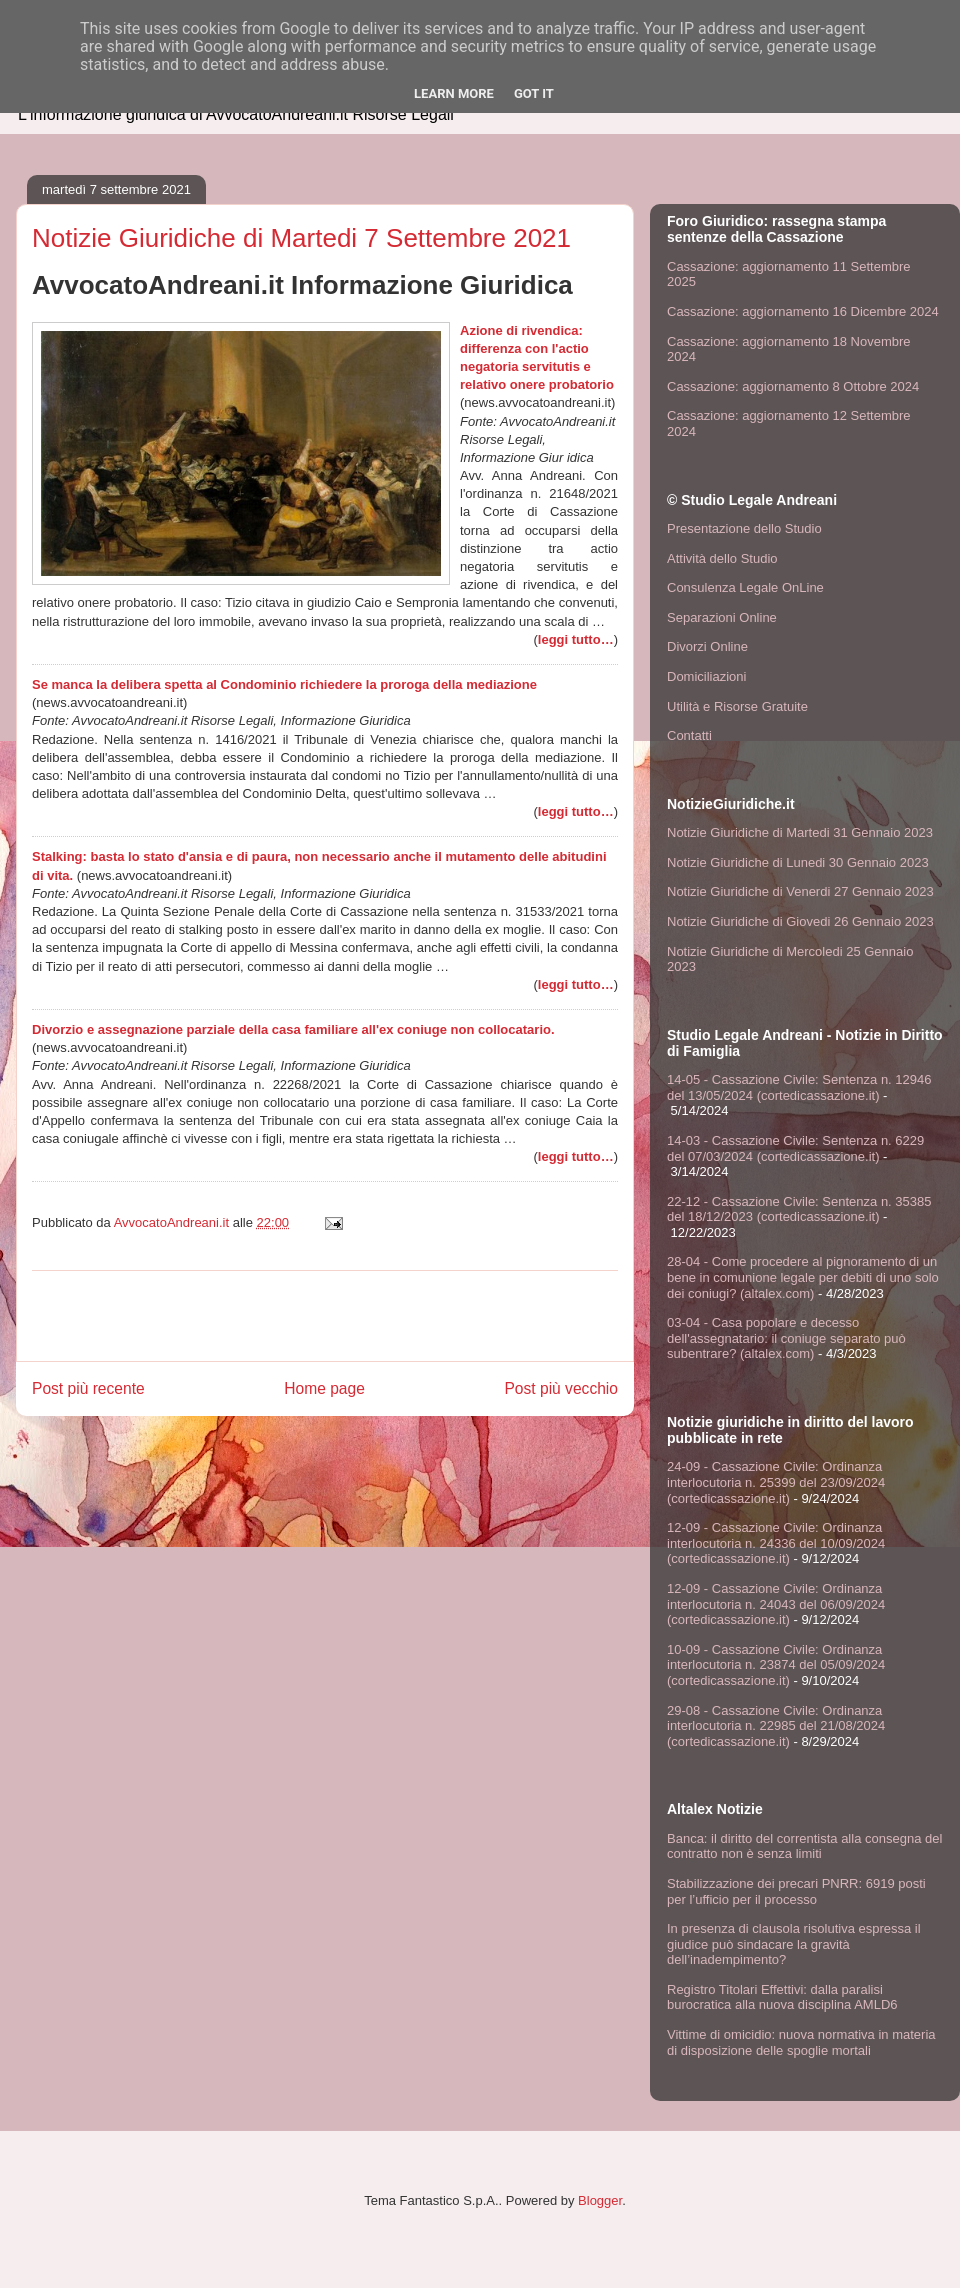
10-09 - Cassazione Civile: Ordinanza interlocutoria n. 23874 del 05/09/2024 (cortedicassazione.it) (776, 1665)
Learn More (454, 93)
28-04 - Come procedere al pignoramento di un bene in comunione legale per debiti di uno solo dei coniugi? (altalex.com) (803, 1277)
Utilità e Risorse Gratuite (737, 706)
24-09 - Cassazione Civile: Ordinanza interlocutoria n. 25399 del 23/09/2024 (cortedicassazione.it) (776, 1482)
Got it (534, 93)
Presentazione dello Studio (744, 528)
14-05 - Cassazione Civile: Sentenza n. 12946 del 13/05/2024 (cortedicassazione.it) (799, 1087)
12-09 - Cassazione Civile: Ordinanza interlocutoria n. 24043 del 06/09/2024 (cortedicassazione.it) (776, 1604)
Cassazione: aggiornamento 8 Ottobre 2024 (793, 386)
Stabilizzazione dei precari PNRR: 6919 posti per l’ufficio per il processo (796, 1891)
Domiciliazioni (706, 676)
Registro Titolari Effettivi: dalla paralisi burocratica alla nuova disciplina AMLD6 (782, 1997)
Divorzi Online (707, 646)
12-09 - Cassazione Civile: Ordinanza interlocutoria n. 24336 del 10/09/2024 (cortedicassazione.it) (776, 1543)
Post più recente (88, 1388)
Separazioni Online (722, 617)
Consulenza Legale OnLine (745, 587)
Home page (324, 1388)
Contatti (689, 735)
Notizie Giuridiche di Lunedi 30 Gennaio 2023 (798, 862)
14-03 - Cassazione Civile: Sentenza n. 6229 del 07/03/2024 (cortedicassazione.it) (795, 1148)
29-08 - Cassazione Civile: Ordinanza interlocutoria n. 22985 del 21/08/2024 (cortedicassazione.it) (776, 1726)
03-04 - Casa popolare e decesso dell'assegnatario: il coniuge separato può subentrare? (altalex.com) (786, 1338)
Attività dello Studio (722, 558)
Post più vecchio (561, 1388)
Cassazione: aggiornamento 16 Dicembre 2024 (803, 311)
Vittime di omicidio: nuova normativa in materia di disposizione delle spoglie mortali (801, 2042)
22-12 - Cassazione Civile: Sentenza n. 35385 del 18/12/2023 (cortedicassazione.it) (799, 1209)
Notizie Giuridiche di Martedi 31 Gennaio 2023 (800, 832)
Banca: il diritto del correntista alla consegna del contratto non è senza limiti (804, 1846)
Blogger (600, 2200)
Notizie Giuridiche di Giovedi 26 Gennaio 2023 (800, 921)
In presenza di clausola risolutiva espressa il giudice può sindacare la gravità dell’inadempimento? (794, 1944)
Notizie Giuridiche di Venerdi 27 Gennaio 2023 (800, 891)
